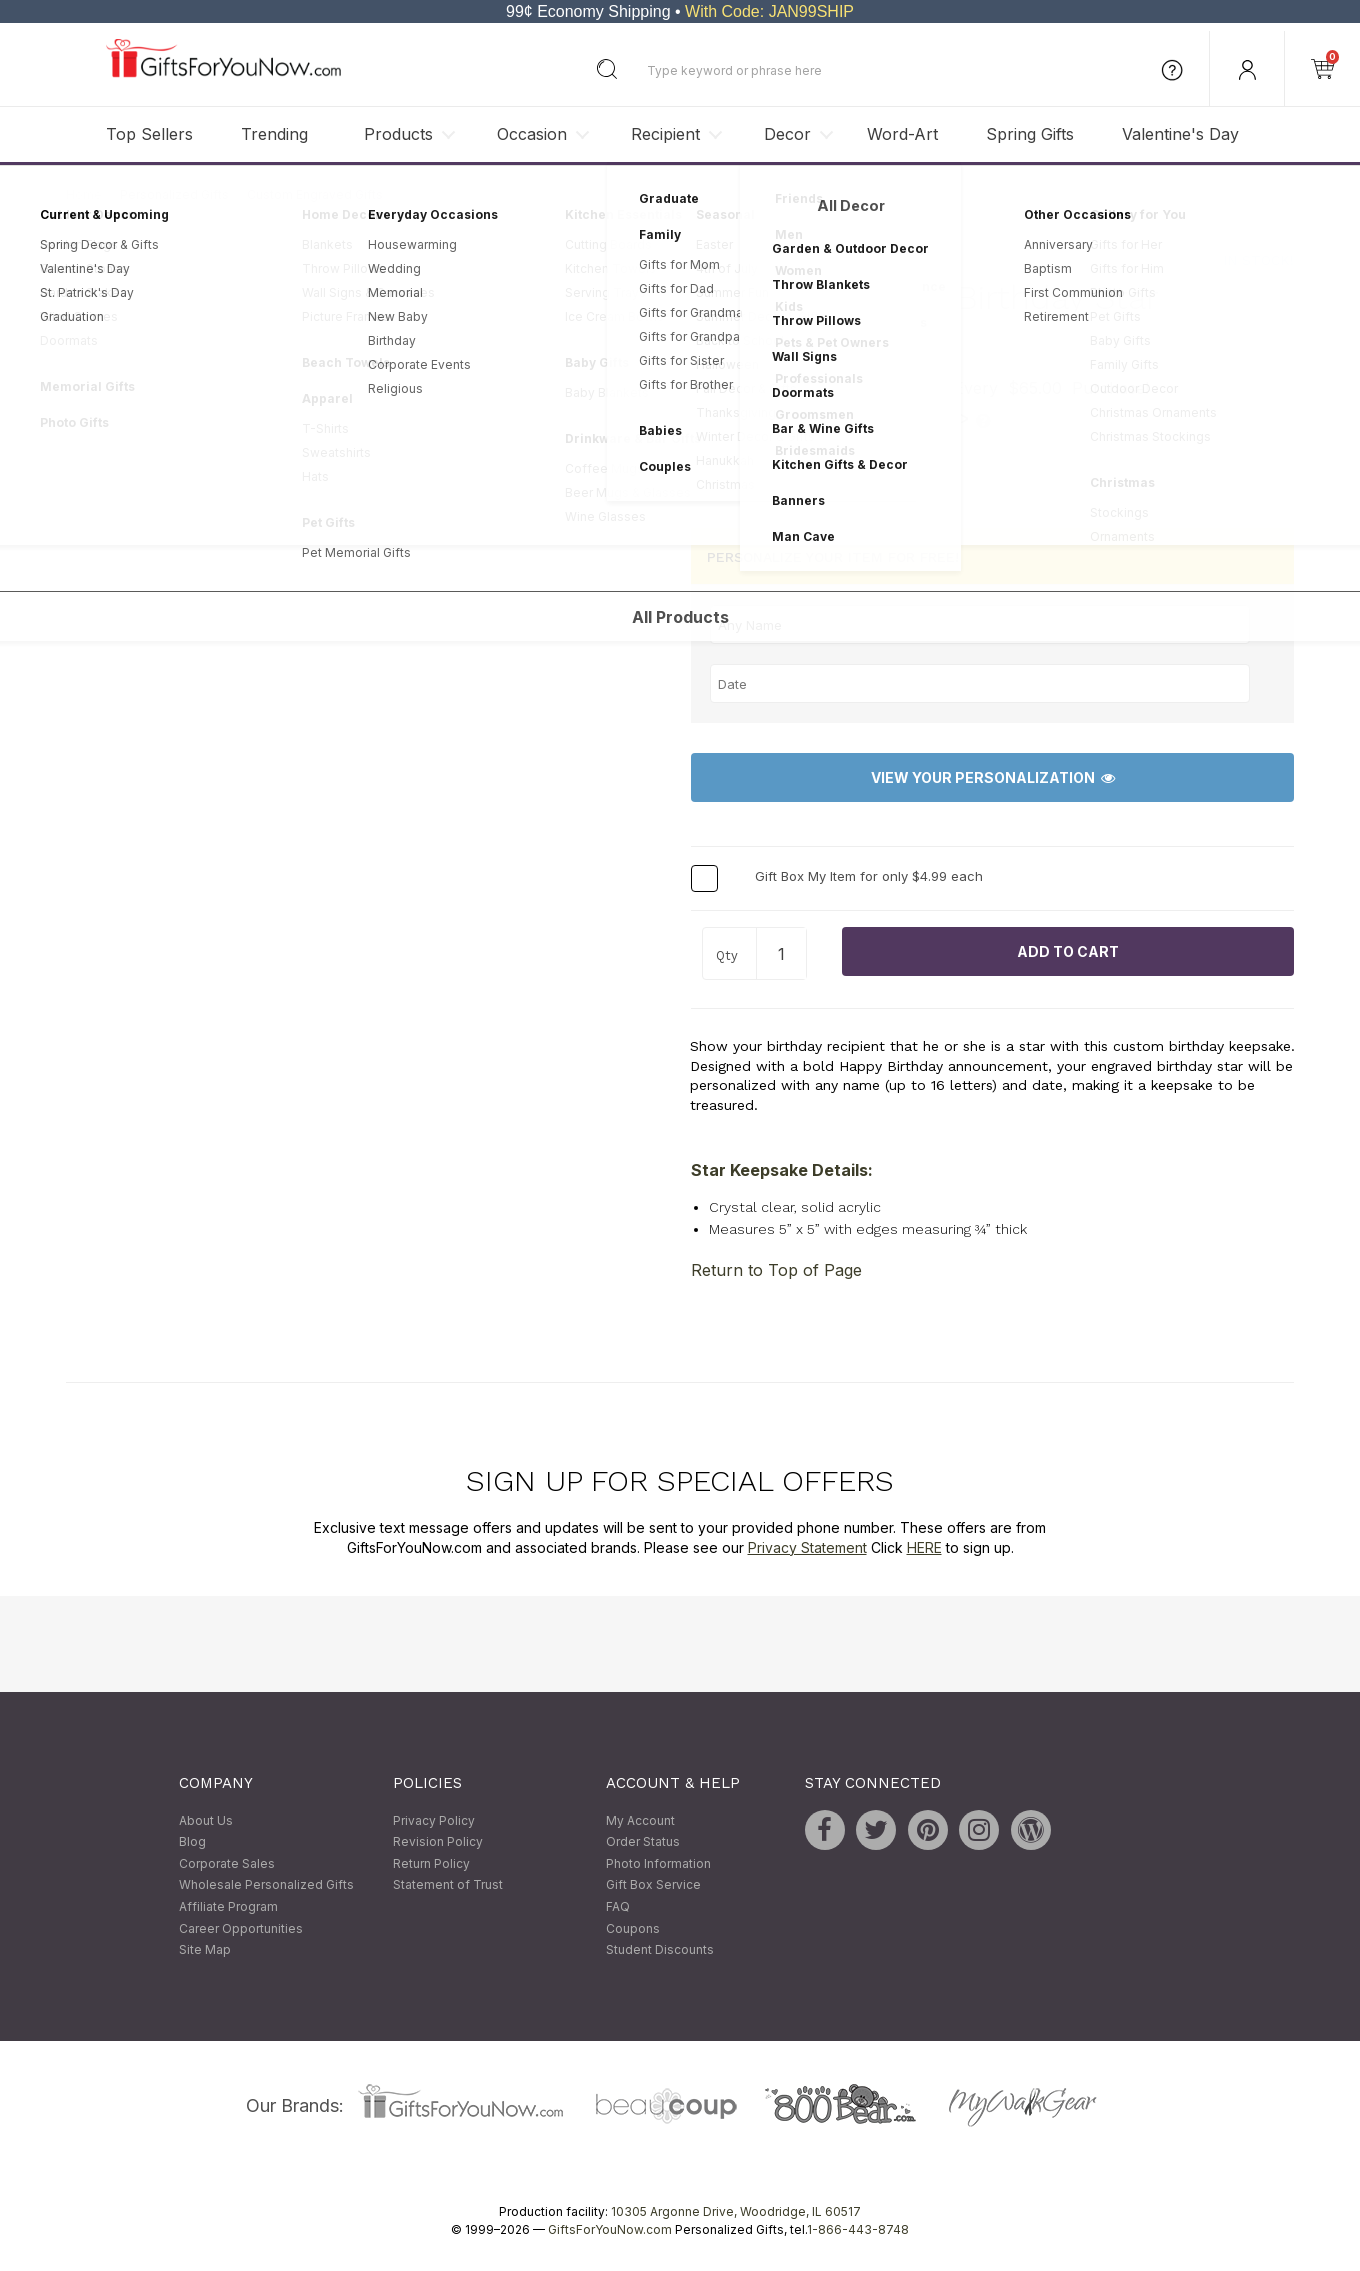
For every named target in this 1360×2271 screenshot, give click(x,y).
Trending (274, 134)
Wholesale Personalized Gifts (266, 1885)
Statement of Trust (448, 1885)
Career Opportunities (241, 1928)
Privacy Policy (434, 1820)
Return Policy (431, 1863)
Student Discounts (660, 1950)
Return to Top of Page (776, 1270)
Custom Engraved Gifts (315, 194)
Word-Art (902, 134)
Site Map (205, 1950)
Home (84, 194)
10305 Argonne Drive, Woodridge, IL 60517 (736, 2211)
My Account (640, 1820)
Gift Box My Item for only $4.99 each (869, 877)
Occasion (532, 134)
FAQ (618, 1906)
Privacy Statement (807, 1547)
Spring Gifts (1030, 134)
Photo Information (658, 1863)
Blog (192, 1842)
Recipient (665, 134)
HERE (924, 1547)
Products (398, 134)
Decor (787, 134)
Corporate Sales (227, 1863)
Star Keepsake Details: (782, 1170)
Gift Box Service (653, 1885)
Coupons (633, 1928)
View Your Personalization (993, 777)
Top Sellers (149, 134)
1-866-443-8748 (858, 2229)
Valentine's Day (1180, 134)
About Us (206, 1820)
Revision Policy (438, 1842)
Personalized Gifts (174, 194)
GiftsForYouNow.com (610, 2229)
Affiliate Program (228, 1906)
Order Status (643, 1842)
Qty (727, 955)
